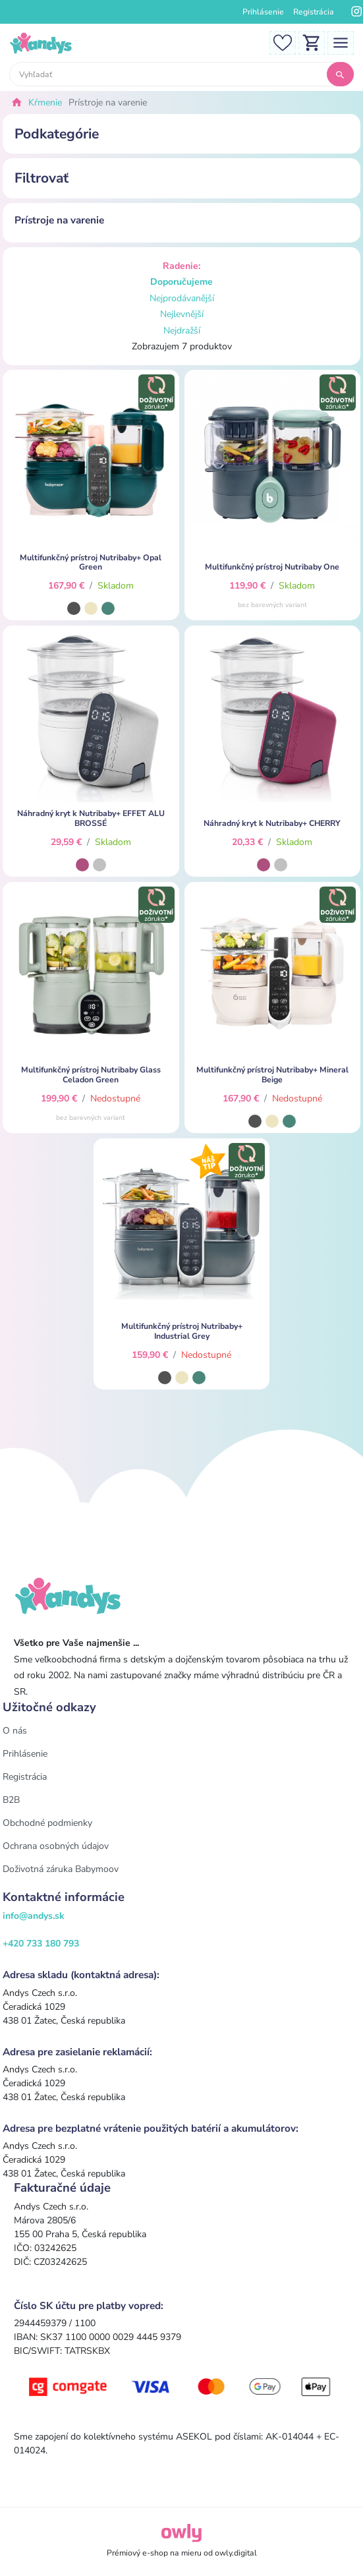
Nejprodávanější (182, 298)
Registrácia (313, 12)
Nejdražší (181, 330)
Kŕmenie (45, 102)
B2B (11, 1800)
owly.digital (236, 2553)
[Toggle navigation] (340, 42)
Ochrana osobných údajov (56, 1846)
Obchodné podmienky (47, 1823)
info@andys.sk (34, 1916)
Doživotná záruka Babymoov (61, 1869)
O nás (15, 1730)
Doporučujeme (181, 282)
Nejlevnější (182, 314)
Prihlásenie (263, 12)
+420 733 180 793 (41, 1943)
